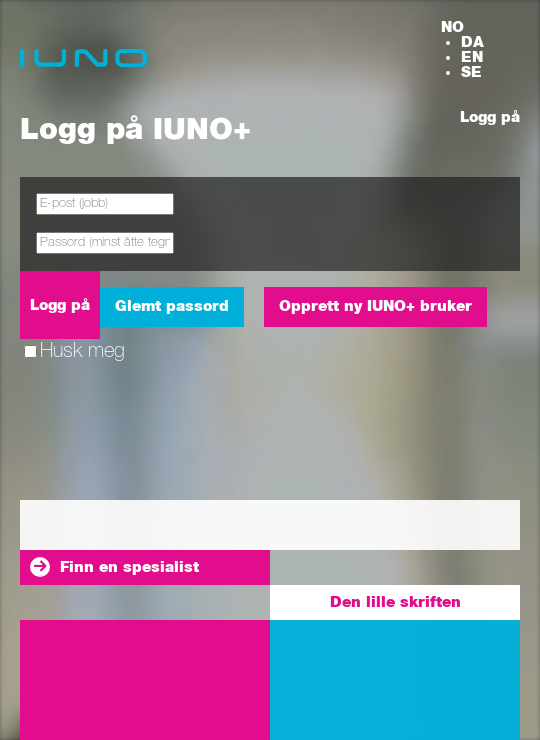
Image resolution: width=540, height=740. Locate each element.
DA (472, 42)
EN (472, 57)
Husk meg (74, 351)
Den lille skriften (395, 602)
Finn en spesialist (129, 567)
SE (471, 72)
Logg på (490, 117)
